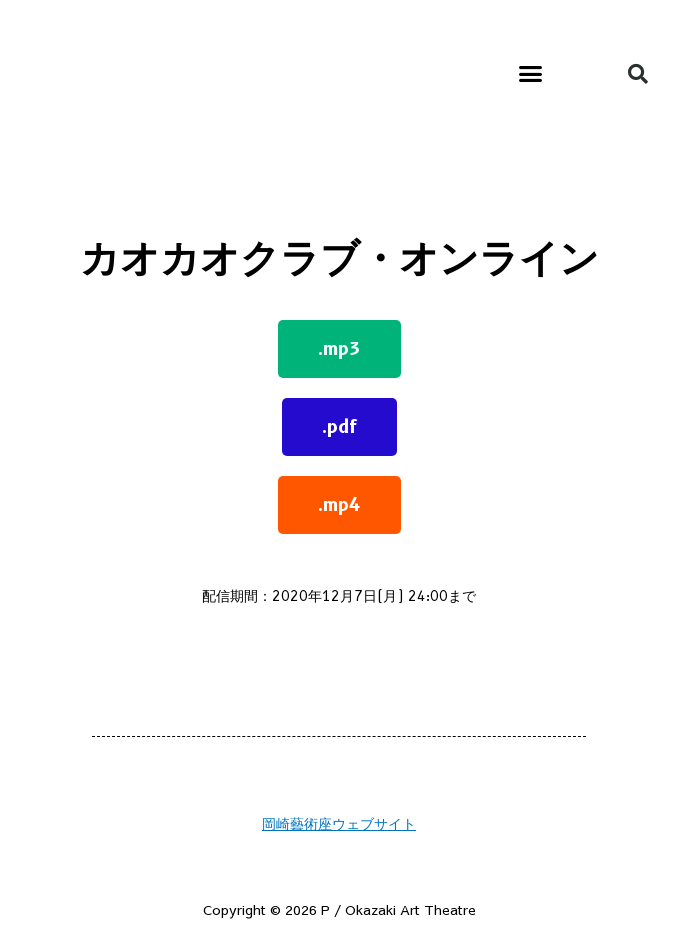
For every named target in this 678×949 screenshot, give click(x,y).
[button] (530, 73)
